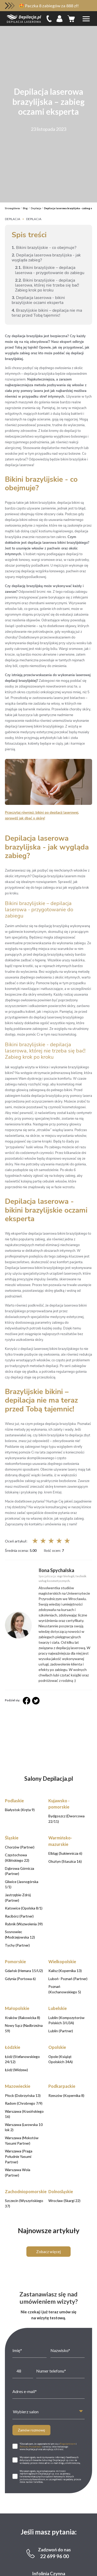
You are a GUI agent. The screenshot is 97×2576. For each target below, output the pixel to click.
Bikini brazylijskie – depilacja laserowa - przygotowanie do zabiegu (49, 270)
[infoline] (49, 18)
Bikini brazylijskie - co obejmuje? (44, 247)
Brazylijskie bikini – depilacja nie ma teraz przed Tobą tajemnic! (47, 313)
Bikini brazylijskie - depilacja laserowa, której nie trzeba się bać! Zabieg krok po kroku (47, 285)
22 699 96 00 (54, 2347)
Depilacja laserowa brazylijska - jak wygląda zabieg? (46, 257)
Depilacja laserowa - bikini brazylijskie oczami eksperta (38, 300)
